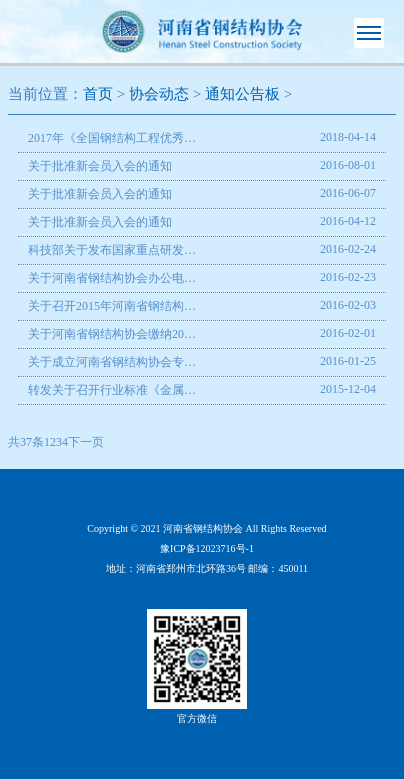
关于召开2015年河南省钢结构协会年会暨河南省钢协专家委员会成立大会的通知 (112, 306)
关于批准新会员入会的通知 (100, 166)
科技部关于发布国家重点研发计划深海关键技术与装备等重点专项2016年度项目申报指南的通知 (112, 250)
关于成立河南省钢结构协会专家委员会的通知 (112, 362)
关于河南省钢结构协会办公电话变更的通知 (112, 278)
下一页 (86, 442)
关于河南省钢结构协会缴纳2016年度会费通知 (112, 334)
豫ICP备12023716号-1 (207, 548)
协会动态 (159, 94)
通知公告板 (242, 94)
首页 (98, 94)
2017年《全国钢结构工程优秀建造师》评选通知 (112, 138)
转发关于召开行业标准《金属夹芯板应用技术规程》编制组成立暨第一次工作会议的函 (112, 390)
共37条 (26, 442)
